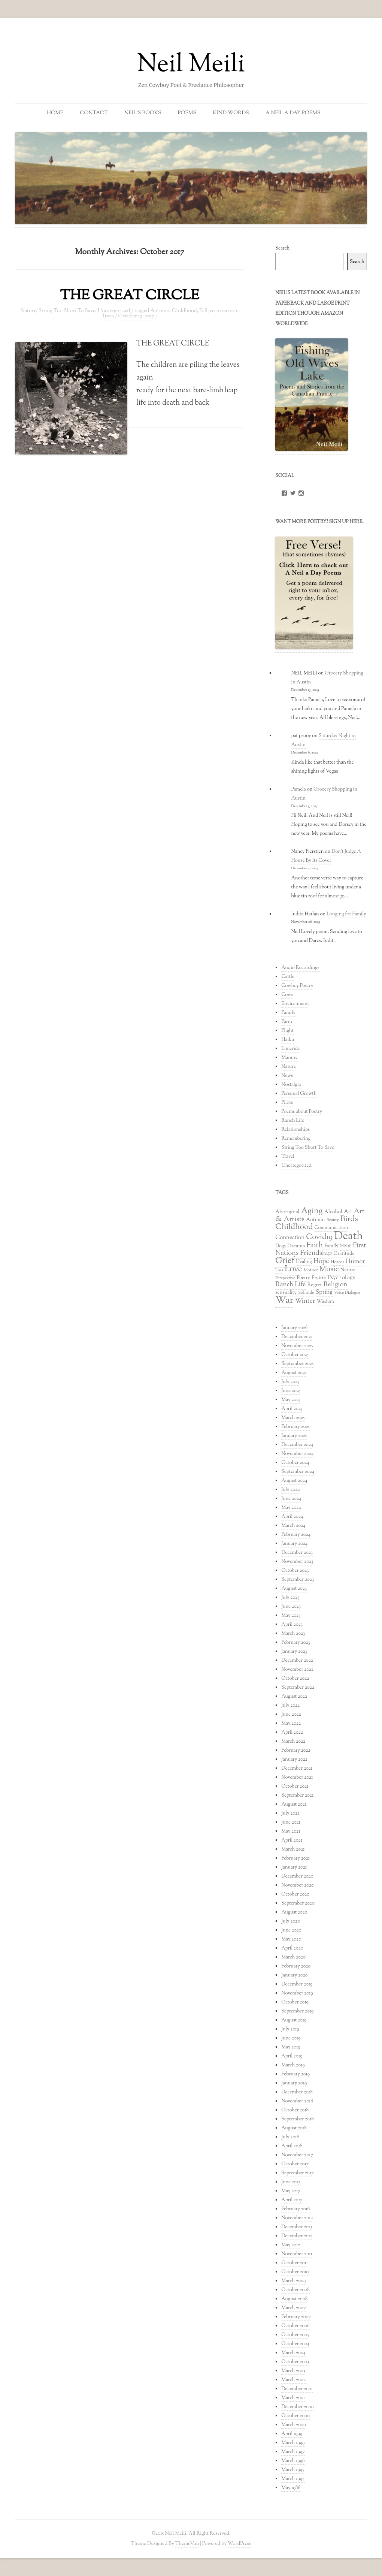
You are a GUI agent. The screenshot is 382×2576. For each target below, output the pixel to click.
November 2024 (297, 1453)
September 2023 (297, 1579)
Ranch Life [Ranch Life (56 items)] (290, 1284)
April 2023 (292, 1624)
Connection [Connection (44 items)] (289, 1238)
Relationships (295, 1129)
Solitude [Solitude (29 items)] (306, 1293)
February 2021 (295, 1858)
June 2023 (291, 1606)
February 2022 (295, 1750)
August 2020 (294, 1912)
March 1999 (292, 2443)
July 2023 (290, 1597)
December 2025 (296, 1337)
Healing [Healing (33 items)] (304, 1262)
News (287, 1075)
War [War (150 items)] (284, 1300)
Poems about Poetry (301, 1111)
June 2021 (290, 1822)
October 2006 (295, 2326)
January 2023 (294, 1651)
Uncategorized (114, 311)
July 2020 (290, 1921)
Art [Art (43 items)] (348, 1212)
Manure (289, 1057)
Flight (287, 1030)
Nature (28, 311)
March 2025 (292, 1417)
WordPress (239, 2543)
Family (288, 1012)
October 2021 (294, 1786)
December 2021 (296, 1768)
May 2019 (290, 2047)
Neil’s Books (142, 113)
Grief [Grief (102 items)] (284, 1261)
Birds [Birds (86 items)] (349, 1219)
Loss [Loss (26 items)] (279, 1270)
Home (55, 113)
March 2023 (293, 1633)
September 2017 (297, 2173)
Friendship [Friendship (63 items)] (316, 1253)
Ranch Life (292, 1120)
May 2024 (291, 1507)
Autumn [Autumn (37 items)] (315, 1220)
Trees (107, 316)
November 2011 (296, 2254)
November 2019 (297, 1993)
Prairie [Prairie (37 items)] (319, 1278)
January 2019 (294, 2083)
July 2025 (290, 1381)
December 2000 (297, 2407)
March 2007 (293, 2308)
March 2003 (293, 2371)
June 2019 (290, 2038)
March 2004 (293, 2353)
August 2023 (294, 1588)
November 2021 (297, 1777)
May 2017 (290, 2191)
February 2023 (295, 1642)
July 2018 (290, 2137)
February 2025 (295, 1426)
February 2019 (295, 2074)
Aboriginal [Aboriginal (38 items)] (287, 1212)
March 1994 (292, 2479)
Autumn (160, 311)
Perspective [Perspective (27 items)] (285, 1278)
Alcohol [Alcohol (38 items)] (333, 1212)
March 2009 (293, 2281)
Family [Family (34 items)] (331, 1246)
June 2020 (291, 1930)
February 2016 (295, 2209)
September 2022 (297, 1687)
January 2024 (294, 1543)
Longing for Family (346, 914)
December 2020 (297, 1876)
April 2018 (291, 2146)
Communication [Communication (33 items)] (331, 1227)
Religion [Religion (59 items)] (336, 1284)
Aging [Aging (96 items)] (312, 1211)
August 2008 (294, 2299)
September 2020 (298, 1903)
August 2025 (293, 1372)
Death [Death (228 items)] (348, 1236)
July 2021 (290, 1813)
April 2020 (292, 1948)
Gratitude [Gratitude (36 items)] (344, 1253)
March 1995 (292, 2470)
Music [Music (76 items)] (329, 1269)
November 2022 (297, 1669)
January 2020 (294, 1975)
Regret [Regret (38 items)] (314, 1285)
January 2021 (294, 1867)
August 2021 (293, 1804)
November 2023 (297, 1561)
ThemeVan (187, 2543)
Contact (94, 113)
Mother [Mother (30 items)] (311, 1270)
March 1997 (292, 2452)
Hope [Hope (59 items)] (321, 1261)
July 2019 (290, 2029)
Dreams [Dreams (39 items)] (296, 1246)
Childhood (184, 311)
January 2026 (294, 1328)
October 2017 (295, 2164)
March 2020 (293, 1957)
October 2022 (295, 1678)
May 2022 (291, 1723)
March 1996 (292, 2461)
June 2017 (290, 2182)
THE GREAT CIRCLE (129, 296)
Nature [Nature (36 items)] (347, 1270)
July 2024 (290, 1489)
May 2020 (291, 1939)
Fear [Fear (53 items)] (345, 1245)
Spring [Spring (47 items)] (324, 1292)
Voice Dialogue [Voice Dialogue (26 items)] (347, 1293)
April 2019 (291, 2056)
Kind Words (231, 113)
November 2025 (297, 1346)
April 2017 (291, 2200)
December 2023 (297, 1552)
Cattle (287, 976)
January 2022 (294, 1759)
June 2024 (291, 1498)
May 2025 (290, 1399)
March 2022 (293, 1741)
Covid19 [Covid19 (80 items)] (319, 1237)
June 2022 (291, 1714)
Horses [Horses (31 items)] (337, 1262)
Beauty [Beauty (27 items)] (333, 1220)
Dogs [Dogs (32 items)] (280, 1246)
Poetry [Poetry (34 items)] (303, 1278)
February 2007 (296, 2317)
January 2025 (294, 1435)
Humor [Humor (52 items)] (355, 1261)
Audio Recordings (300, 967)
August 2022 (294, 1696)
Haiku (287, 1039)
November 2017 (297, 2155)
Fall (203, 311)
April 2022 (292, 1732)
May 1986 (290, 2488)
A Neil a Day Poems (293, 113)
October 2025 (295, 1355)
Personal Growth (298, 1093)
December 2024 (297, 1444)
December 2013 (296, 2227)
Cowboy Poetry (297, 985)
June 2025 (290, 1390)
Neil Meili (191, 65)
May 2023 (290, 1615)
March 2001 (293, 2398)
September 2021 (297, 1795)
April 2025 (291, 1408)
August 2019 (293, 2020)
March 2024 (293, 1525)
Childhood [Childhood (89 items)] (294, 1227)
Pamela (298, 789)
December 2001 (297, 2389)
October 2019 (295, 2002)
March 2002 (293, 2380)
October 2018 (295, 2110)
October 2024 (295, 1462)
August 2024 (294, 1480)
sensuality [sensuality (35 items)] (286, 1292)
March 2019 (292, 2065)
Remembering (295, 1138)
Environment (295, 1003)
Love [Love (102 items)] (293, 1269)
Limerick (290, 1048)
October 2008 (295, 2290)
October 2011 (294, 2263)
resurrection (223, 311)
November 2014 (297, 2218)
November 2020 (297, 1885)
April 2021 (291, 1840)
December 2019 (296, 1984)
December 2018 (296, 2092)
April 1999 (291, 2434)
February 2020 (295, 1966)
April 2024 (292, 1516)
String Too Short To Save (67, 311)
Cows (287, 994)
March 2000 (293, 2425)
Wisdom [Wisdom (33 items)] (325, 1301)
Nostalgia (291, 1084)
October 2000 (295, 2416)
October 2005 (295, 2335)
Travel (287, 1156)
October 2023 (295, 1570)
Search (282, 248)
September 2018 (297, 2119)
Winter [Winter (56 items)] (305, 1301)
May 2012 (290, 2245)
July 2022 (290, 1705)
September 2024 (297, 1471)
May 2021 (290, 1831)
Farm (286, 1021)
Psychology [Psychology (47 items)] (341, 1278)
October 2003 (295, 2362)
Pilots (287, 1102)
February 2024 (295, 1534)
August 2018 (294, 2128)
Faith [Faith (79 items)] (314, 1245)
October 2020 (295, 1894)
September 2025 (297, 1364)
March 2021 (292, 1849)
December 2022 (297, 1660)
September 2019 (297, 2011)
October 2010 (295, 2272)
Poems (187, 113)
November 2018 (297, 2101)
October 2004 (295, 2344)
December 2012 (296, 2236)
